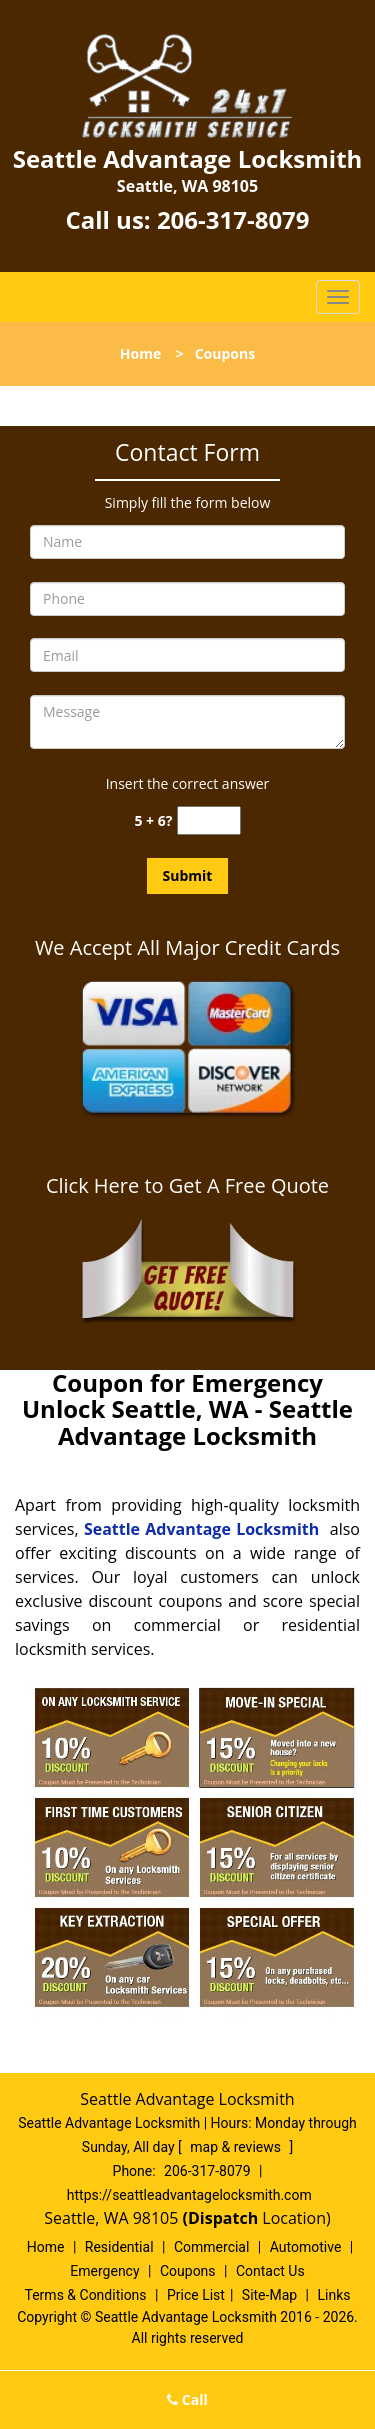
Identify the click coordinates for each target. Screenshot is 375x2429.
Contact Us (270, 2271)
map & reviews (237, 2147)
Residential (119, 2247)
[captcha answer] (209, 820)
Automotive (306, 2247)
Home (140, 353)
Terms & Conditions (86, 2295)
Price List (196, 2295)
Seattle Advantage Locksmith (201, 1529)
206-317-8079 (233, 219)
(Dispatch (223, 2218)
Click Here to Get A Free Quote (187, 1186)
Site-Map (269, 2295)
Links (333, 2295)
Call (187, 2399)
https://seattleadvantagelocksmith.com (189, 2195)
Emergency (104, 2271)
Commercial (211, 2247)
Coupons (188, 2271)
